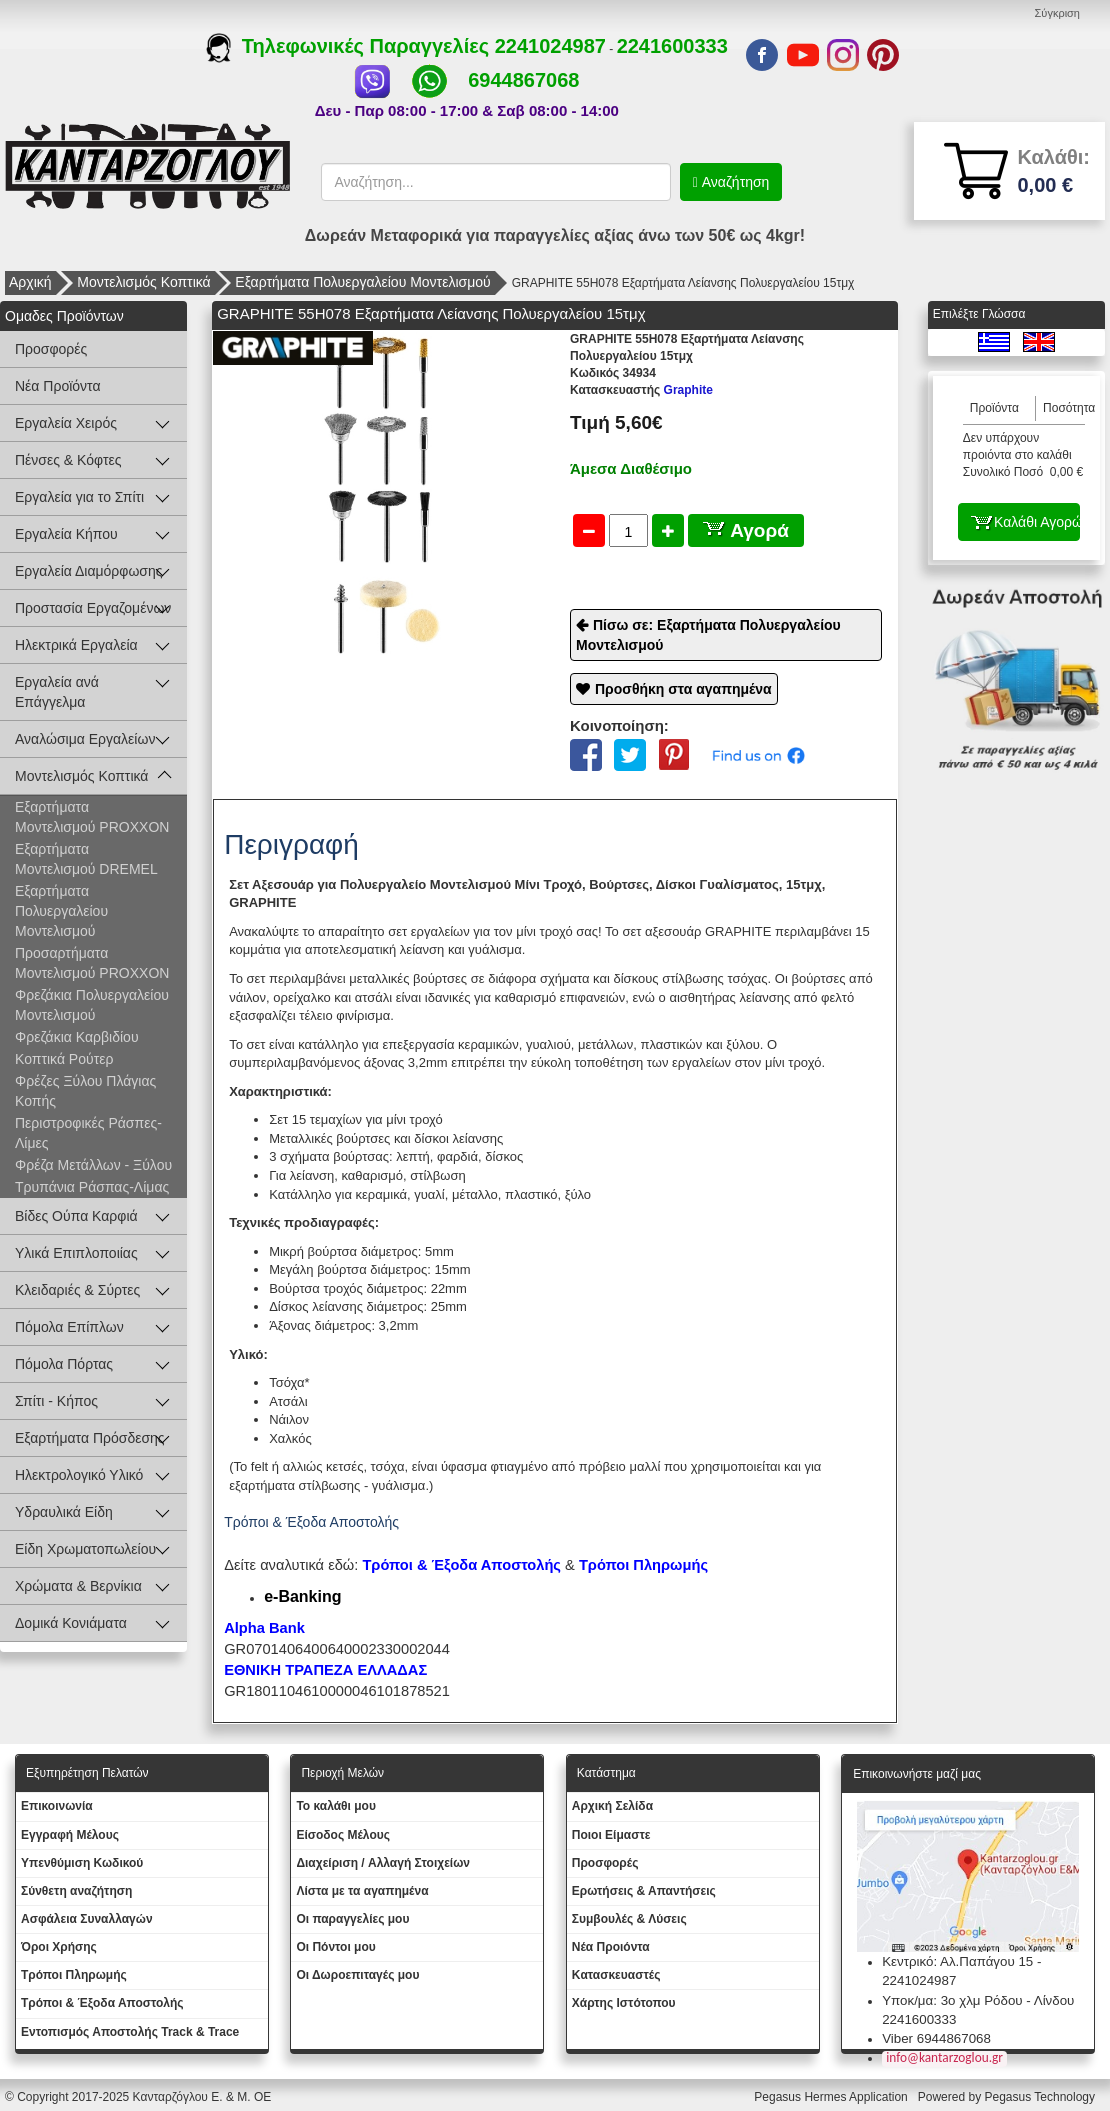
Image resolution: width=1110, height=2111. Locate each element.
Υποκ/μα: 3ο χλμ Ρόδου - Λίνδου (978, 2000)
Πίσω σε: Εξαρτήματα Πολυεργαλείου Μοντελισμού (708, 635)
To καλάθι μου (336, 1806)
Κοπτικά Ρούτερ (64, 1059)
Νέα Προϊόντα (58, 386)
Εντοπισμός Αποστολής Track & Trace (130, 2032)
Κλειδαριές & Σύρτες (77, 1290)
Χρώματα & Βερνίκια (78, 1586)
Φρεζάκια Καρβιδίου (77, 1037)
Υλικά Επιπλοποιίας (76, 1253)
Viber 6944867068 (936, 2038)
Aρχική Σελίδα (612, 1806)
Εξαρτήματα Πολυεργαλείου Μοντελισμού (362, 282)
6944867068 (523, 80)
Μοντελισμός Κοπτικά (143, 282)
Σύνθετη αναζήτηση (76, 1891)
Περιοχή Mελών (342, 1773)
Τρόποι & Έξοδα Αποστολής (102, 2003)
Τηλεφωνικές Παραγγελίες (350, 46)
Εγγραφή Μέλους (70, 1835)
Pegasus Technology (1041, 2097)
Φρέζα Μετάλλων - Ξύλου (93, 1165)
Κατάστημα (606, 1773)
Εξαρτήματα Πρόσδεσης (90, 1438)
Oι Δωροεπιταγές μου (357, 1975)
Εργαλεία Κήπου (66, 534)
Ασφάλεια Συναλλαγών (87, 1919)
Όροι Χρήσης (59, 1947)
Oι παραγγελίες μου (352, 1919)
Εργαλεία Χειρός (66, 423)
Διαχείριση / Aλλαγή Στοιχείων (383, 1863)
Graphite (641, 390)
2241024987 (550, 46)
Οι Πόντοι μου (335, 1947)
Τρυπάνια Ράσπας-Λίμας (92, 1187)
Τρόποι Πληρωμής (643, 1565)
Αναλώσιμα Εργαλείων (85, 739)
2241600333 (672, 46)
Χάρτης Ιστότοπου (624, 2003)
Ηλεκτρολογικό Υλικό (79, 1475)
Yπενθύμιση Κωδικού (82, 1863)
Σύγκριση (1057, 13)
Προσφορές (51, 349)
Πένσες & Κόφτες (68, 460)
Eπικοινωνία (57, 1806)
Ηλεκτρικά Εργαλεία (76, 645)
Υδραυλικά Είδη (64, 1512)
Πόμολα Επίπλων (69, 1327)
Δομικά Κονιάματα (71, 1623)
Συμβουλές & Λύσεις (629, 1919)
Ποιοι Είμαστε (611, 1835)
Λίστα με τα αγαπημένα (362, 1891)
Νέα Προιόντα (611, 1947)
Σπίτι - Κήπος (56, 1401)
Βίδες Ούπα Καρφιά (76, 1216)
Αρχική (30, 282)
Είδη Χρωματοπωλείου (85, 1549)
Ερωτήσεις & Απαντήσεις (644, 1891)
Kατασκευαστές (616, 1975)
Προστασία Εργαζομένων (93, 608)
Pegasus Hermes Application (832, 2097)
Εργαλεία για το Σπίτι (79, 497)
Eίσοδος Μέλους (343, 1835)
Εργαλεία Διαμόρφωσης (89, 571)
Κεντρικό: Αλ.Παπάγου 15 (957, 1961)
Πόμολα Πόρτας (64, 1364)
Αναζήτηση (734, 182)
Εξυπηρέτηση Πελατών (87, 1773)
